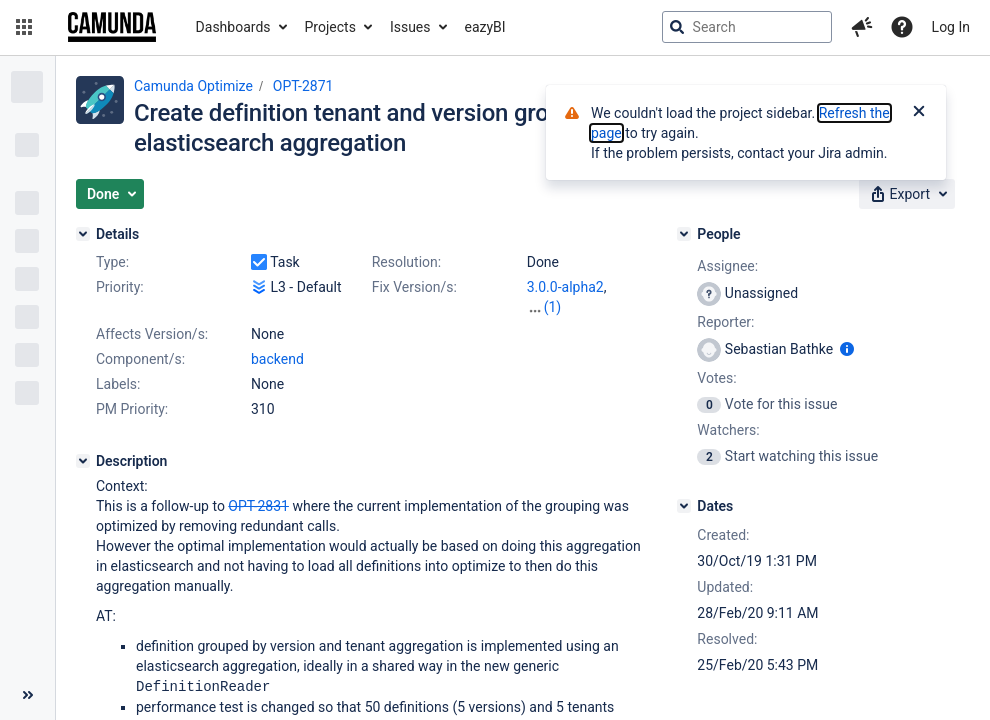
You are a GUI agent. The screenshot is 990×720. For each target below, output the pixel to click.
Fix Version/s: (414, 287)
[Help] (902, 27)
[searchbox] (747, 27)
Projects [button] (330, 27)
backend (277, 359)
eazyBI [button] (485, 27)
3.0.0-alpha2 (565, 287)
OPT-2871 (303, 86)
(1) (553, 307)
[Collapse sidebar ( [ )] (27, 695)
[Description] (83, 461)
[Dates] (684, 506)
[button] (24, 27)
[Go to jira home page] (112, 27)
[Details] (83, 234)
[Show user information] (847, 349)
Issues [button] (410, 27)
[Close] (919, 113)
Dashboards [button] (233, 27)
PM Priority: (132, 409)
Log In (951, 27)
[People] (684, 234)
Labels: (118, 384)
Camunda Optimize (193, 86)
